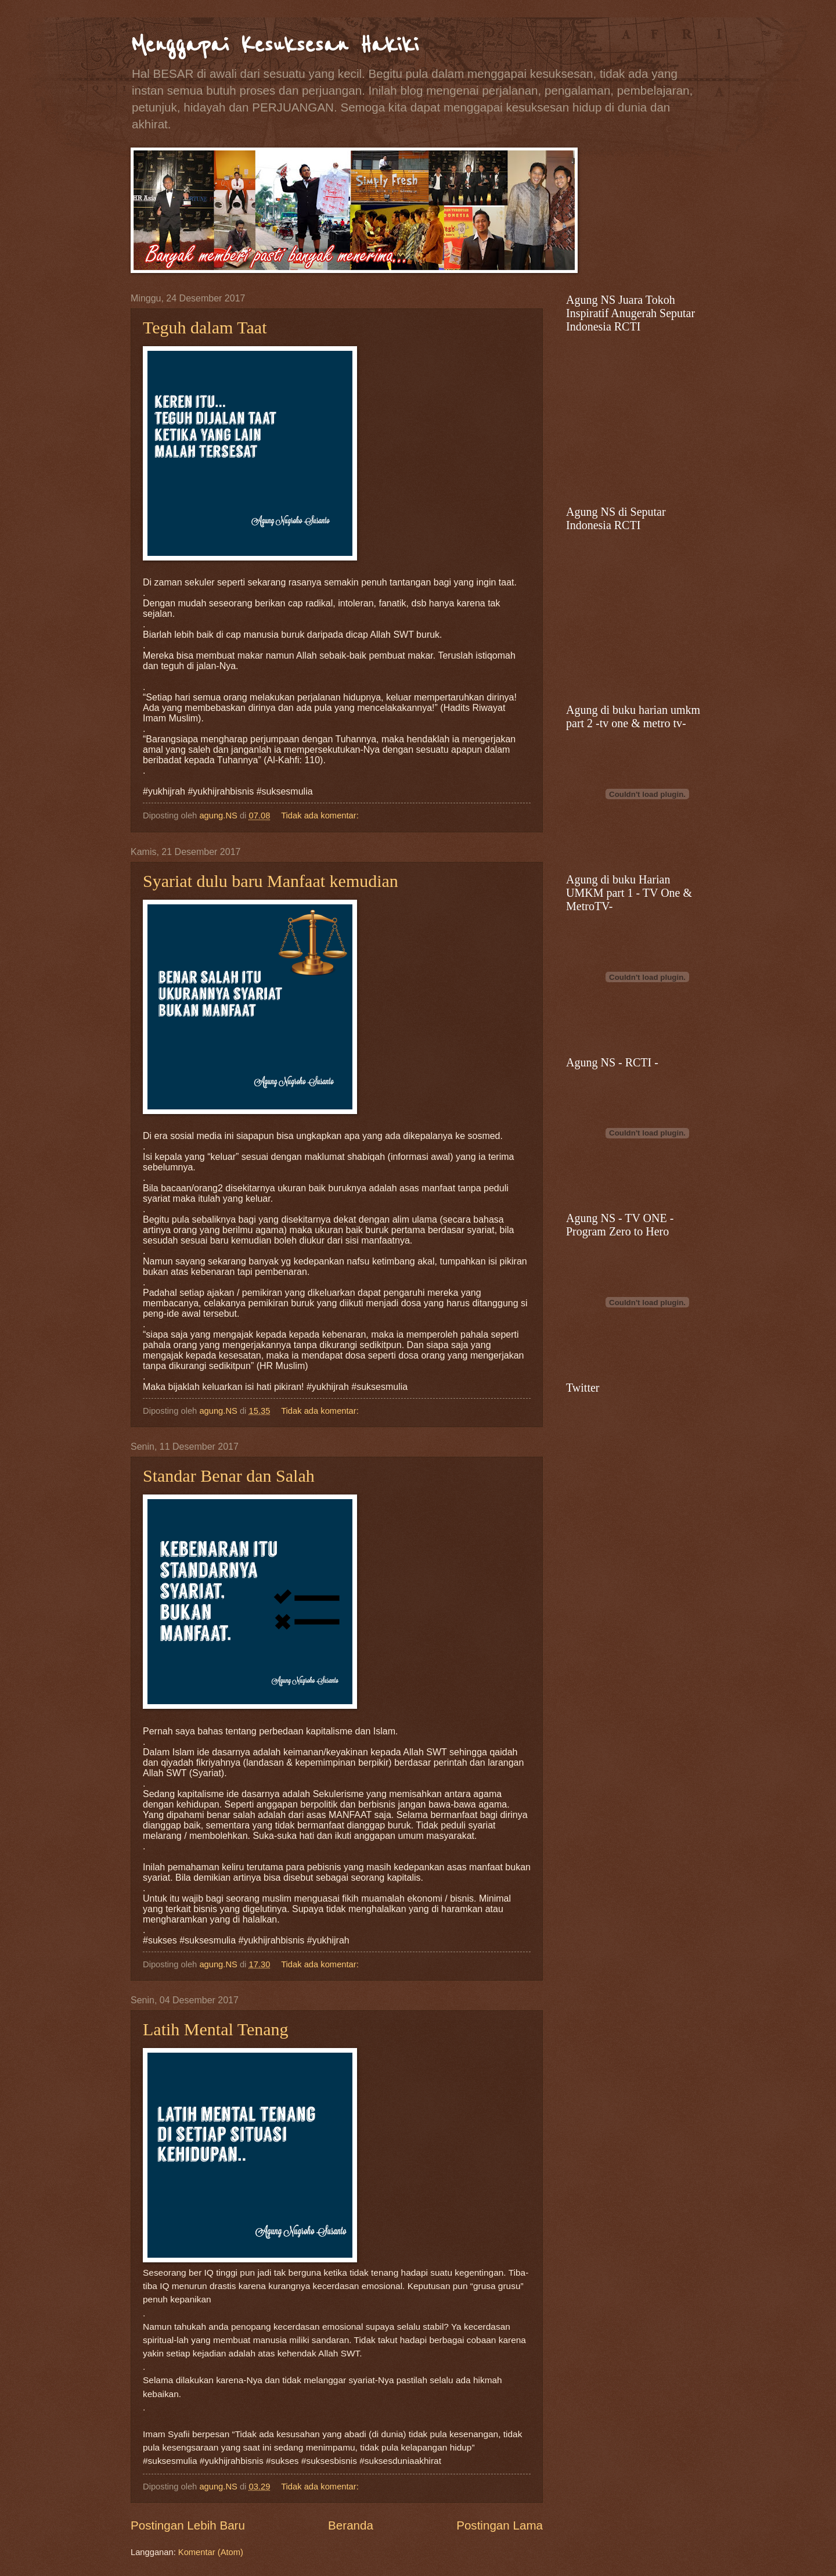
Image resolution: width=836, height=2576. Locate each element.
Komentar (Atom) (210, 2552)
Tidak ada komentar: (321, 815)
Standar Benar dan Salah (229, 1475)
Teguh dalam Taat (205, 327)
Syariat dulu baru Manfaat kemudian (270, 880)
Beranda (350, 2525)
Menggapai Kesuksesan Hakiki (275, 45)
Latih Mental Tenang (216, 2029)
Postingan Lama (499, 2525)
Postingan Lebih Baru (188, 2525)
